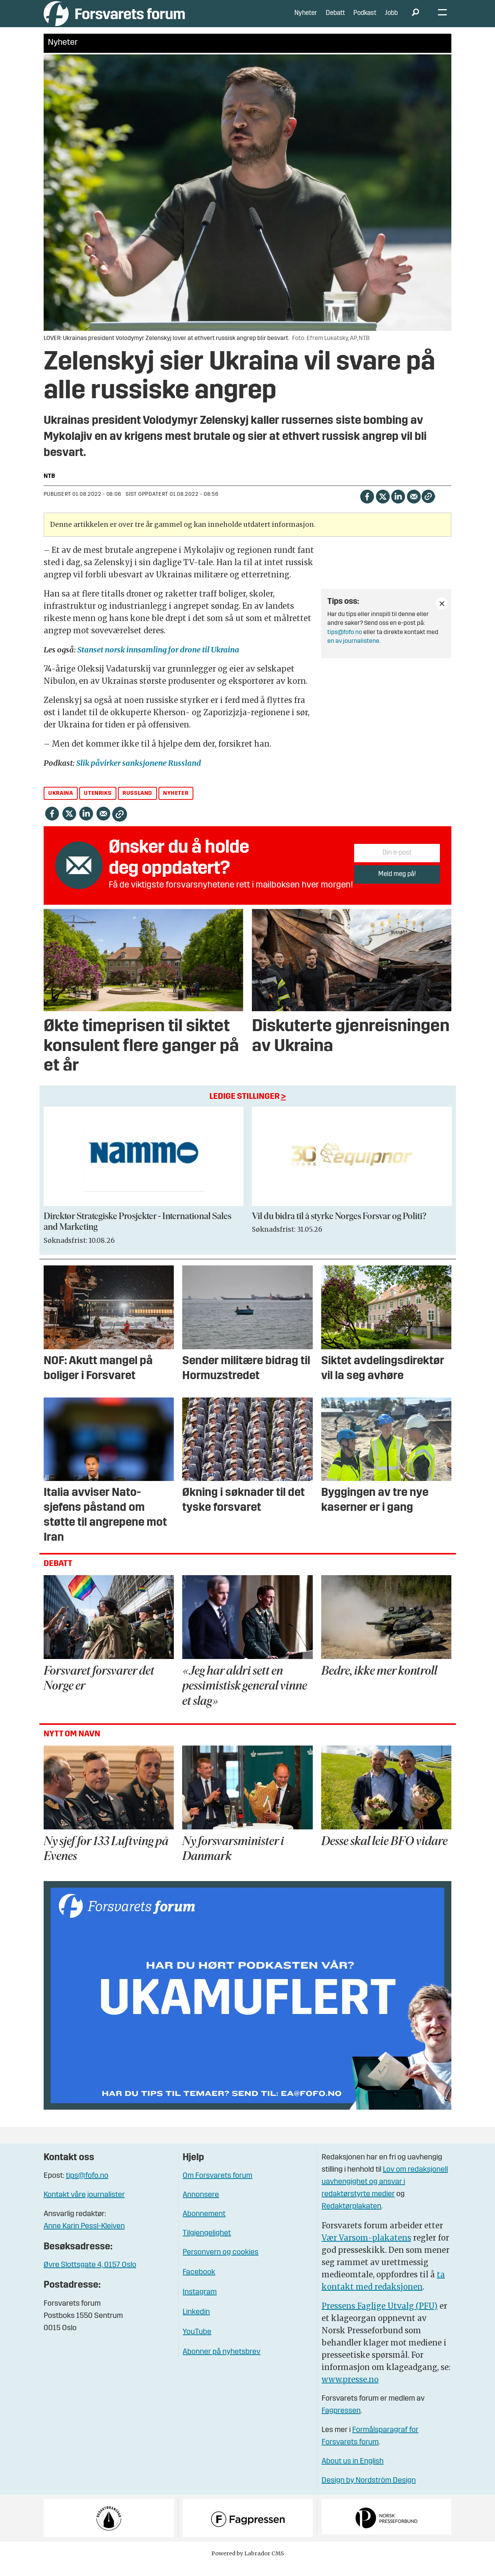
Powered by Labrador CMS (247, 2564)
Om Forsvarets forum (217, 2187)
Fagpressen (341, 2422)
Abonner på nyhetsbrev (221, 2363)
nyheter (175, 804)
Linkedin (196, 2324)
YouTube (197, 2343)
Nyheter (305, 19)
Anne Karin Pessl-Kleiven (84, 2238)
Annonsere (201, 2206)
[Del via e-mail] (413, 507)
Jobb (391, 19)
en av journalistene (353, 652)
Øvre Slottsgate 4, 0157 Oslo (90, 2276)
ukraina (60, 804)
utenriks (97, 804)
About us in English (353, 2472)
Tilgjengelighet (207, 2245)
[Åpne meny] (442, 19)
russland (137, 804)
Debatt (335, 19)
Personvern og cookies (220, 2264)
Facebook (199, 2284)
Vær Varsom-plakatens (366, 2249)
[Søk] (415, 19)
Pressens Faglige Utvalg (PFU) (380, 2317)
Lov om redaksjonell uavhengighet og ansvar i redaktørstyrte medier (385, 2193)
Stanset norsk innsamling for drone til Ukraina (158, 660)
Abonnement (204, 2225)
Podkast (364, 19)
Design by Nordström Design (369, 2492)
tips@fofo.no (344, 644)
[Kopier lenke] (428, 507)
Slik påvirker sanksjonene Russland (138, 774)
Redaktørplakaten (351, 2217)
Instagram (200, 2304)
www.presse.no (350, 2390)
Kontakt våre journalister (84, 2206)
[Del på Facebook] (366, 507)
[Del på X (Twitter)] (382, 507)
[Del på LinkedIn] (397, 507)
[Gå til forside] (114, 19)
